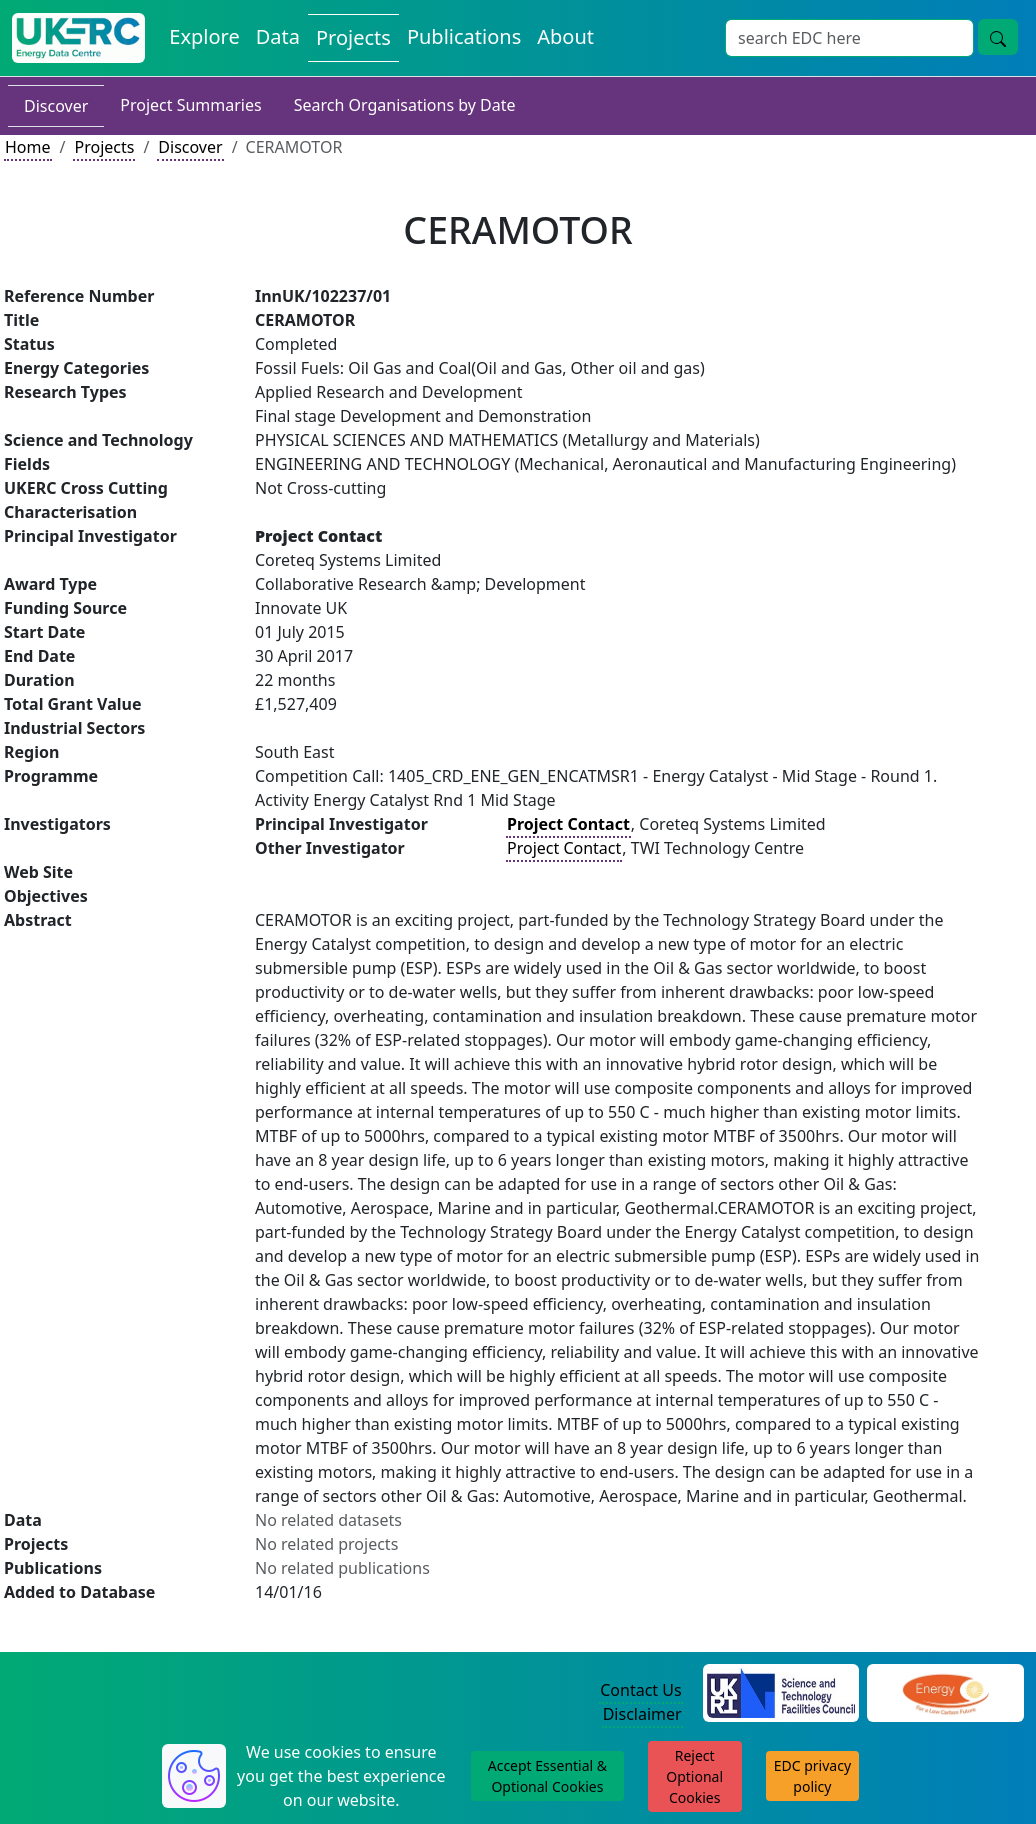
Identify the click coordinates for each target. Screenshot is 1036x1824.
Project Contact (564, 848)
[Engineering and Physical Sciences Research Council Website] (945, 1691)
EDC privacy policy (812, 1776)
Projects (104, 147)
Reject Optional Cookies (694, 1776)
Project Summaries (190, 105)
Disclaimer (642, 1714)
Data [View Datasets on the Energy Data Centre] (278, 36)
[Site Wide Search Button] (998, 37)
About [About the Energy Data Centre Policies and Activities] (565, 36)
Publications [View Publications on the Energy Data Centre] (464, 36)
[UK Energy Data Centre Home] (78, 38)
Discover (56, 106)
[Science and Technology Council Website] (781, 1691)
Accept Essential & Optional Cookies (547, 1776)
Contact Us (640, 1690)
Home (28, 147)
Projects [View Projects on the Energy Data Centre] (353, 37)
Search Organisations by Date (405, 105)
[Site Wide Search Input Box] (849, 38)
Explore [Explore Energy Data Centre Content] (204, 36)
